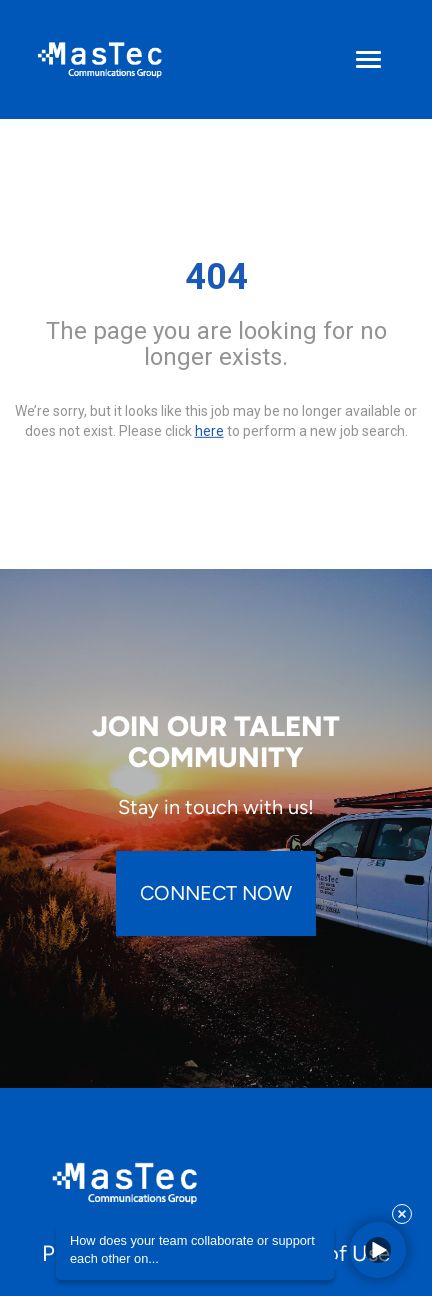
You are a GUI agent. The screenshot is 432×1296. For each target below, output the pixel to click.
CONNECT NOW (216, 893)
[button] (378, 1250)
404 (216, 277)
